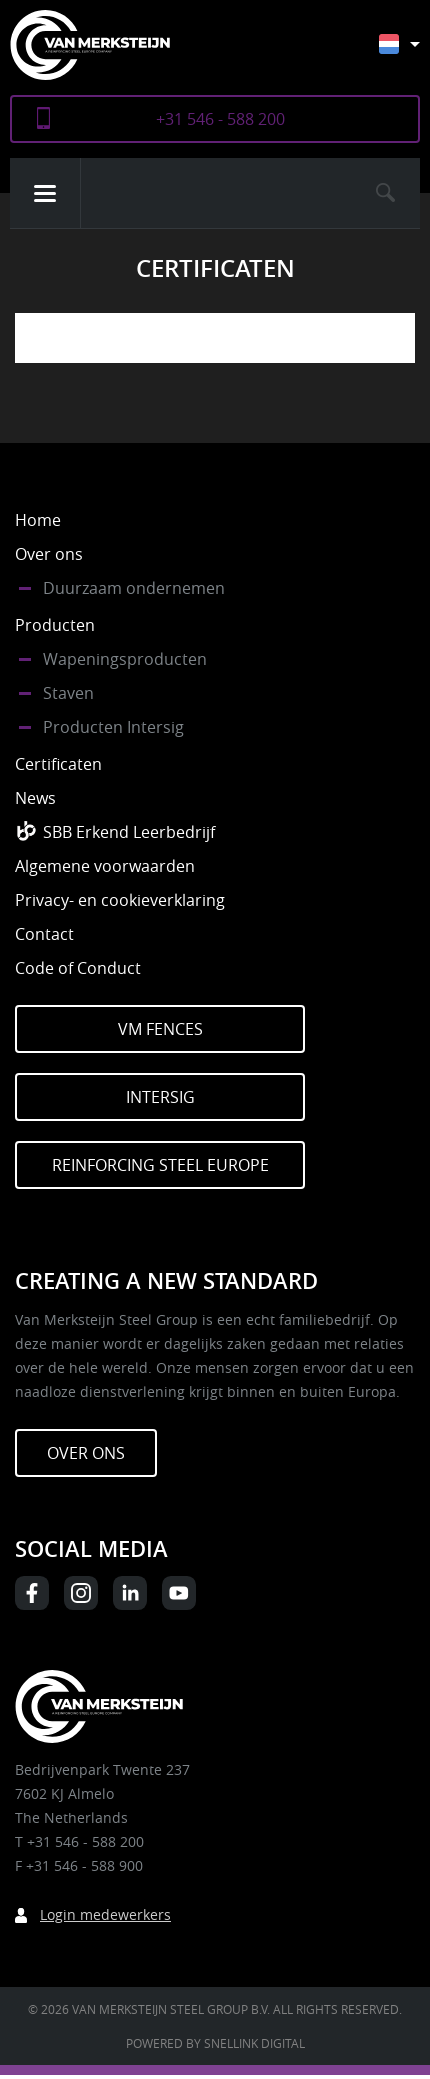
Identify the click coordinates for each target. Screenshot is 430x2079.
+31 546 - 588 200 (220, 119)
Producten (55, 625)
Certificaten (58, 764)
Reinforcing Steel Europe (160, 1165)
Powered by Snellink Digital (215, 2043)
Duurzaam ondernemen (134, 588)
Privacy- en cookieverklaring (120, 900)
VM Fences (160, 1029)
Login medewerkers (105, 1914)
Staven (68, 693)
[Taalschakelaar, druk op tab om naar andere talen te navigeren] (414, 53)
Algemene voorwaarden (105, 866)
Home (38, 520)
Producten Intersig (113, 727)
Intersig (160, 1097)
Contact (44, 934)
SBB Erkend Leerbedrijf (129, 832)
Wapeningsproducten (125, 659)
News (35, 798)
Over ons (49, 554)
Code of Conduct (78, 968)
